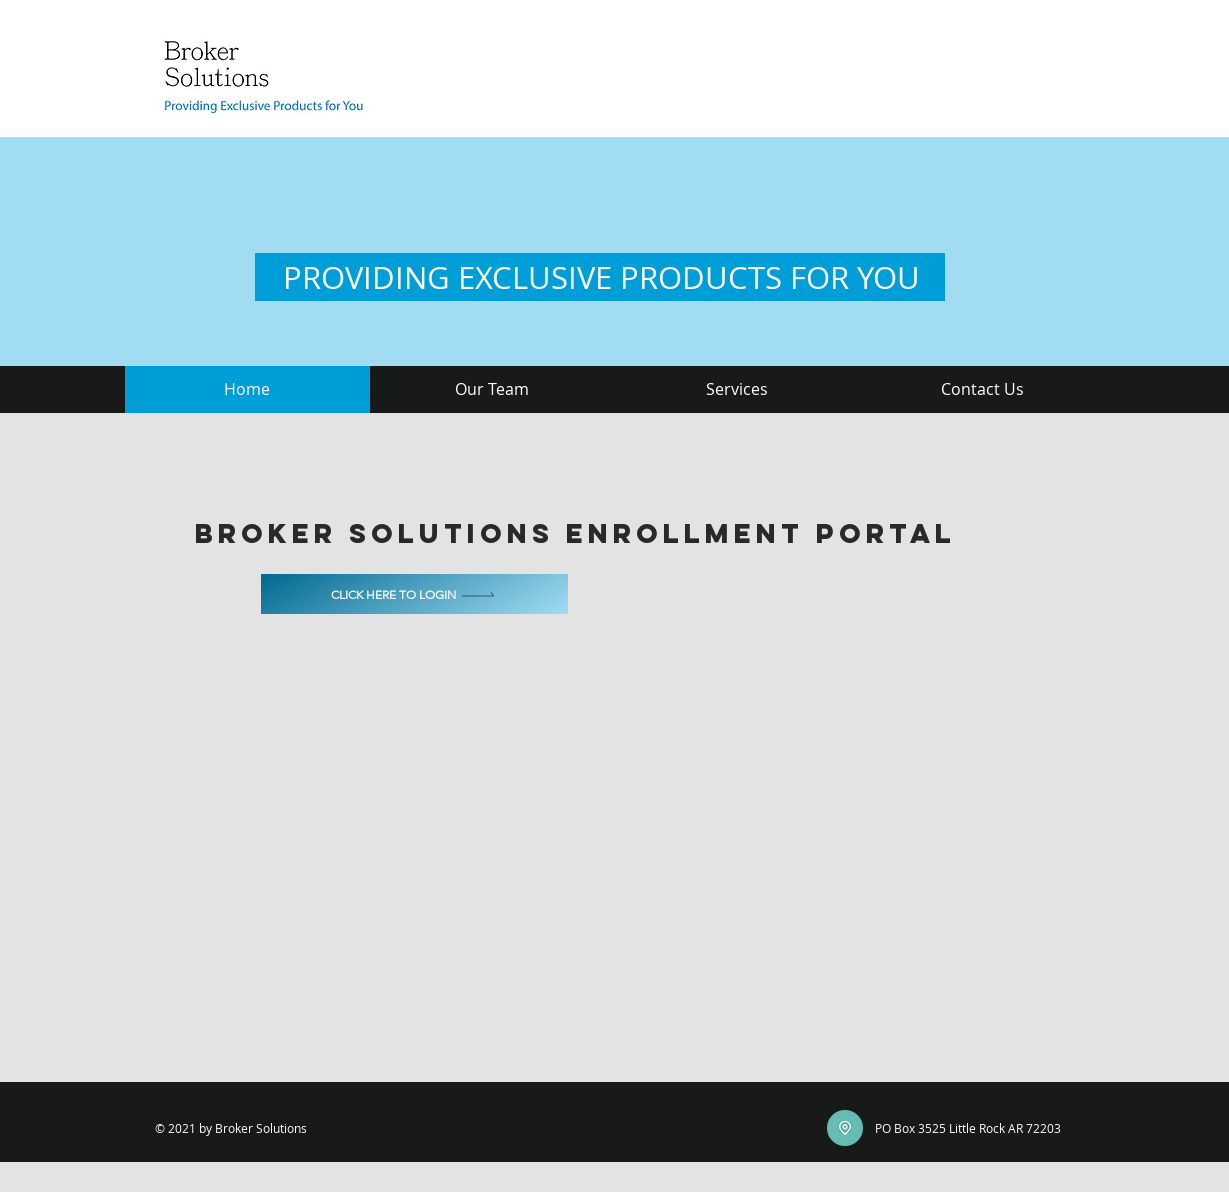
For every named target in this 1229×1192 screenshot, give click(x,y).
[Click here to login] (414, 594)
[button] (492, 389)
